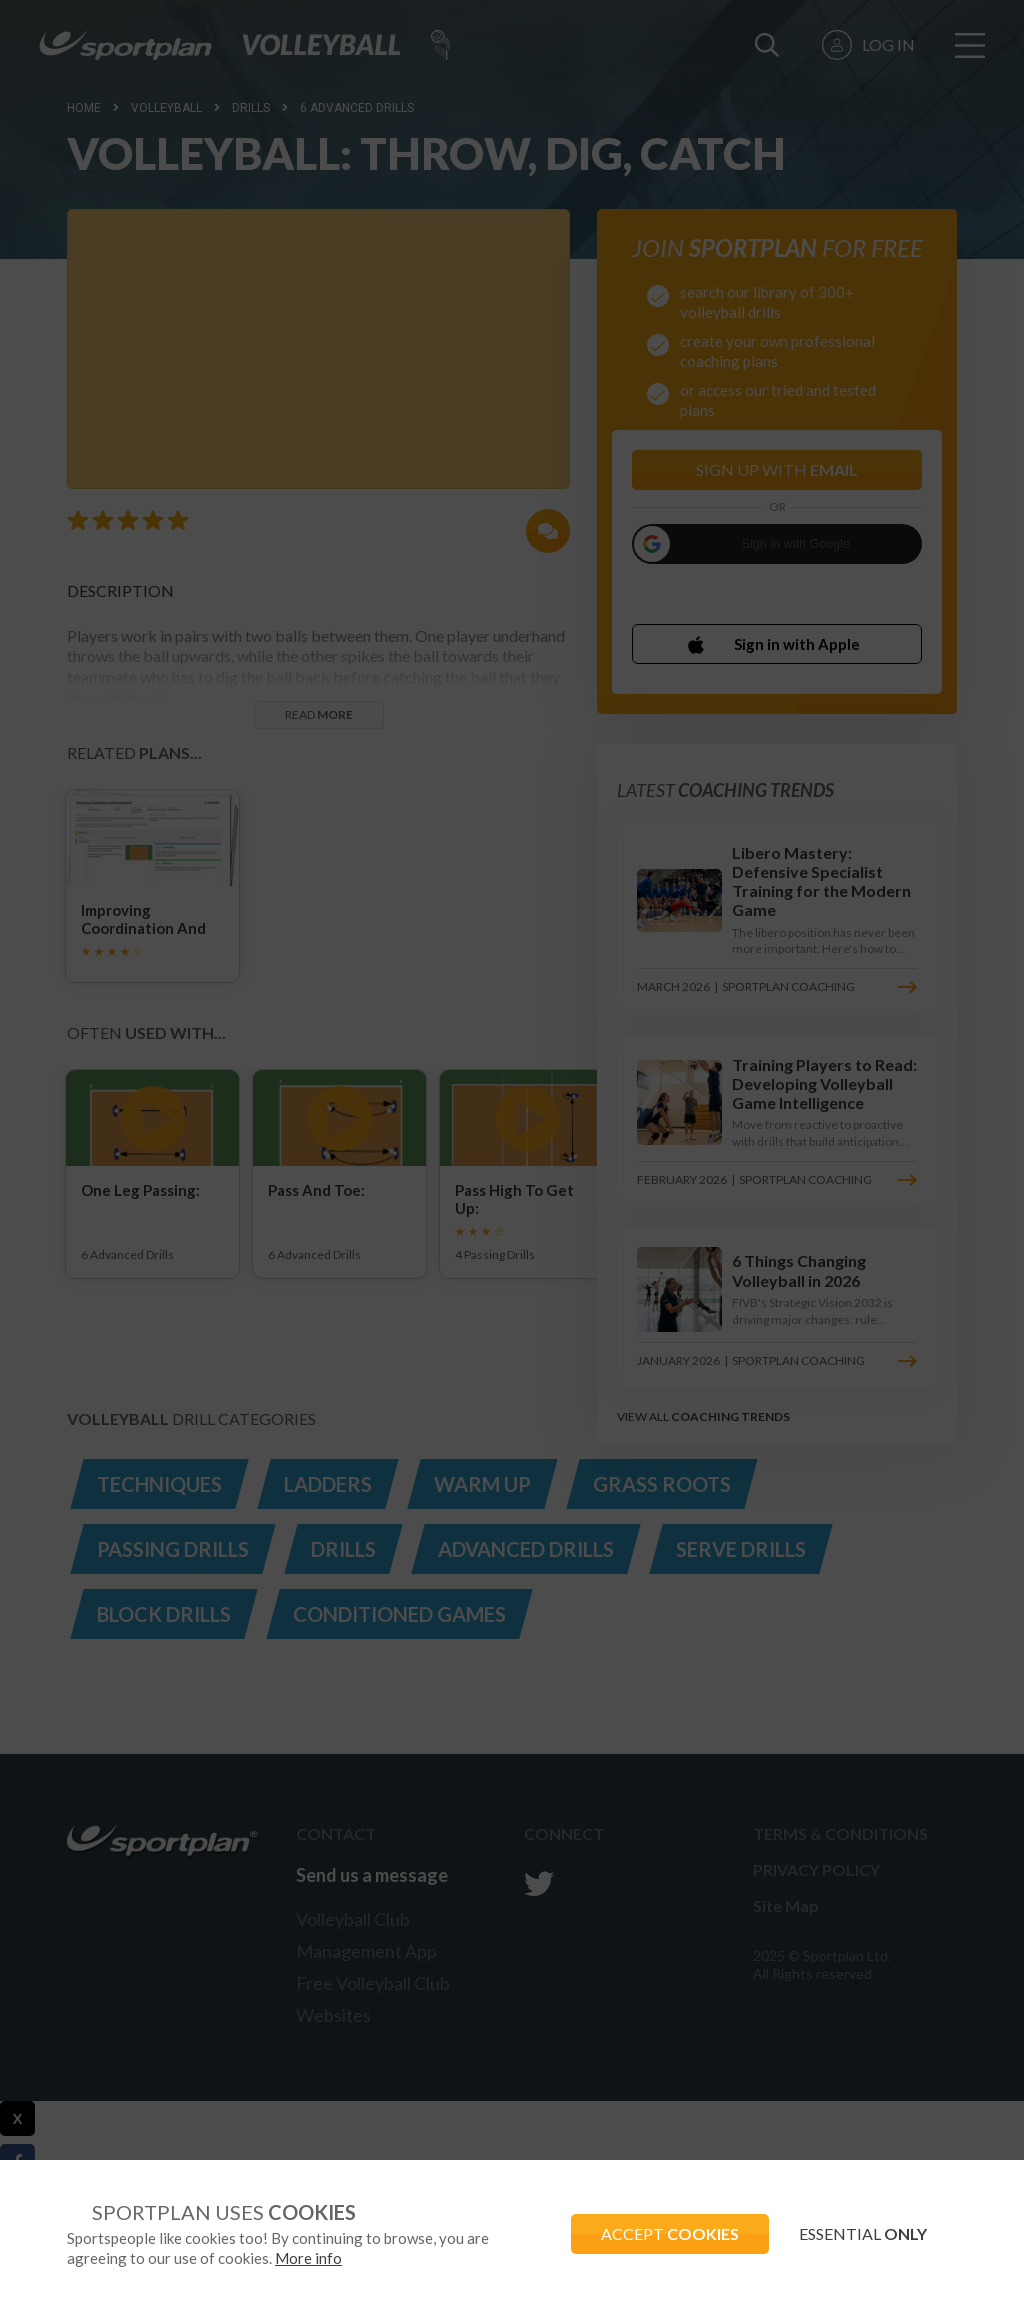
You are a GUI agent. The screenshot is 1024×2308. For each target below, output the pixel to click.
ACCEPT (670, 2233)
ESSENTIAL (863, 2233)
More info (308, 2258)
